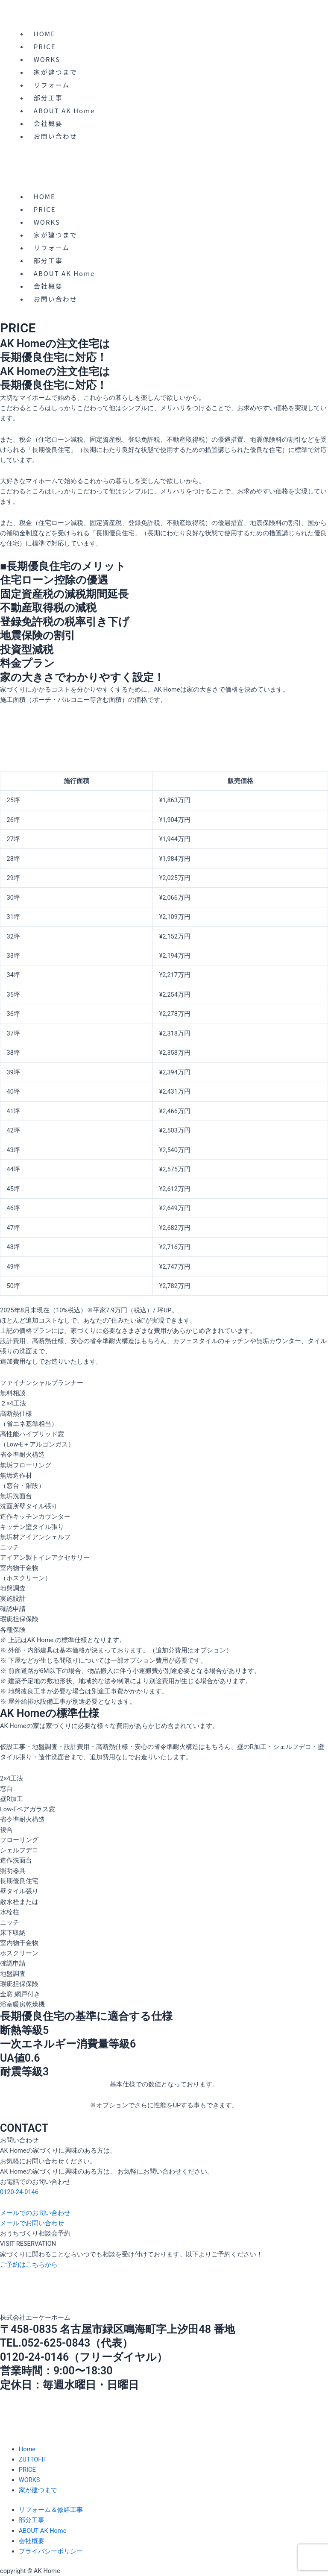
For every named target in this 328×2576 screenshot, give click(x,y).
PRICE (45, 46)
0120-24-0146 (19, 2192)
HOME (45, 33)
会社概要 (48, 123)
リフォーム (52, 84)
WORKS (47, 59)
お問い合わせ (55, 136)
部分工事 (48, 97)
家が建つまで (55, 71)
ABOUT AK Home (64, 110)
